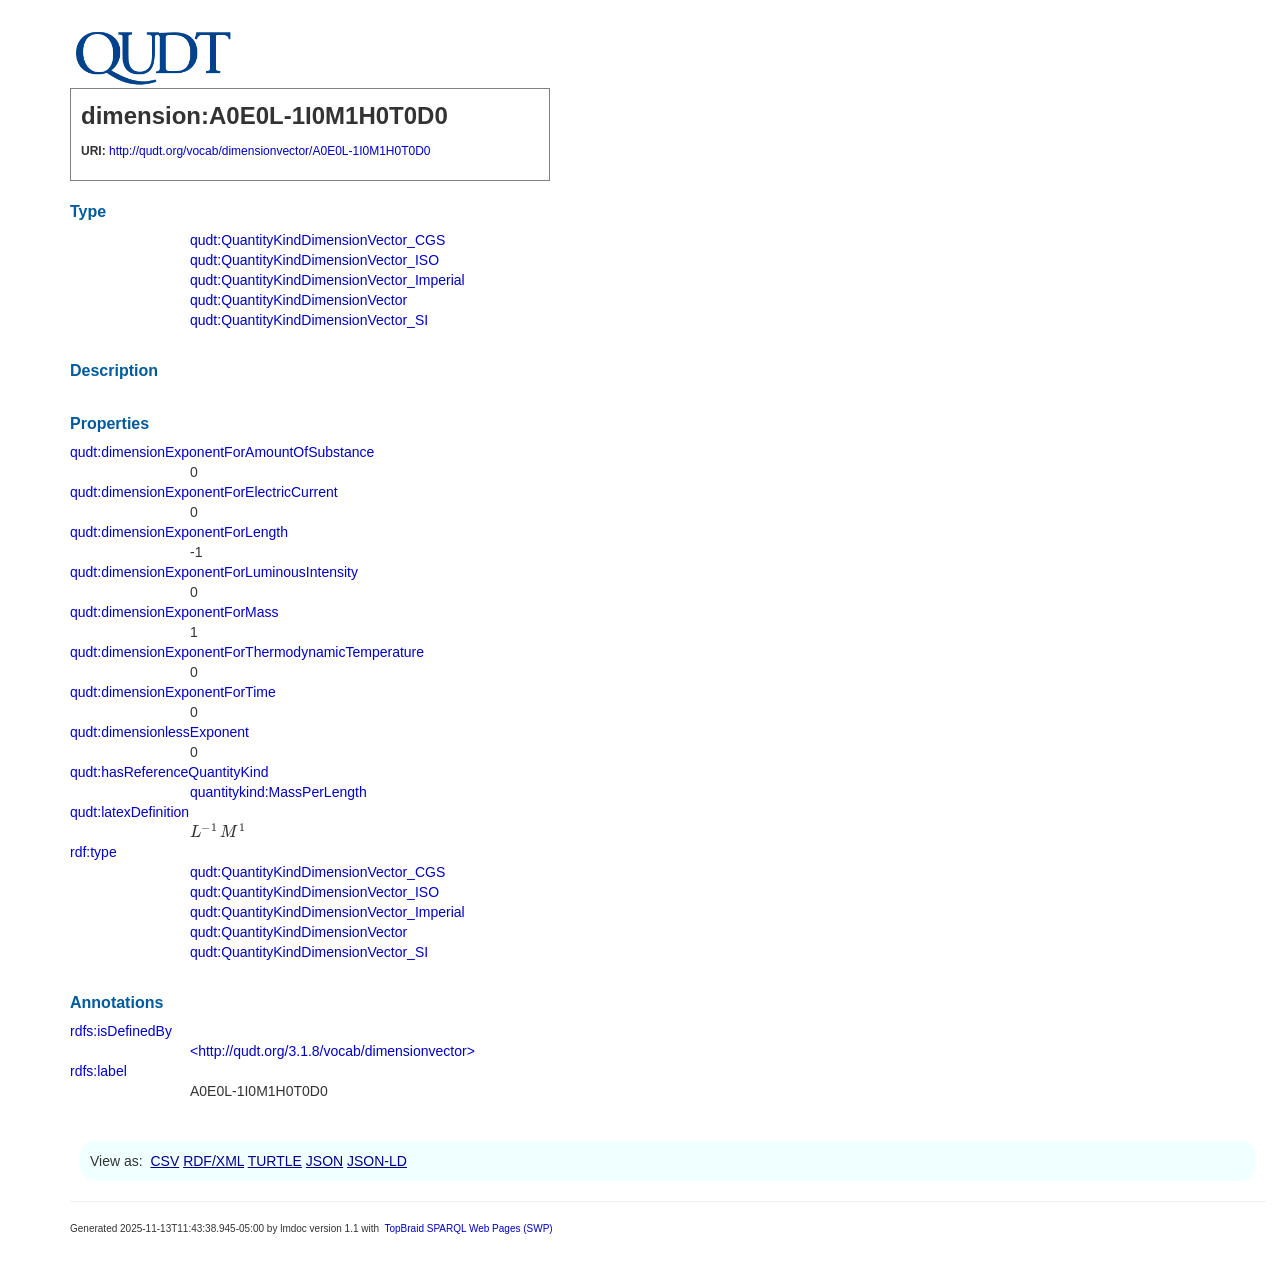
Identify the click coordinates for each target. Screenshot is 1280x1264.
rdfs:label (98, 1071)
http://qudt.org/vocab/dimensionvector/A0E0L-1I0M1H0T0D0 (270, 151)
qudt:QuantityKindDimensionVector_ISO (314, 260)
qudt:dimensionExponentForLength (179, 532)
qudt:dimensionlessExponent (159, 732)
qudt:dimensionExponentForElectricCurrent (204, 492)
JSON (324, 1161)
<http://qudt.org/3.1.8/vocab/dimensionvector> (332, 1051)
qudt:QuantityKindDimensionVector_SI (309, 320)
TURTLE (275, 1161)
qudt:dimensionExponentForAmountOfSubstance (222, 452)
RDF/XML (213, 1161)
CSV (164, 1161)
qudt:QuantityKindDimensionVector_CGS (317, 240)
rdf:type (93, 852)
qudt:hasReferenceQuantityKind (169, 772)
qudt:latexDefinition (129, 812)
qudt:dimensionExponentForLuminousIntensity (214, 572)
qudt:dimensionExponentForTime (173, 692)
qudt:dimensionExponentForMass (174, 612)
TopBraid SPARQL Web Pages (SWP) (468, 1228)
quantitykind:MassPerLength (278, 792)
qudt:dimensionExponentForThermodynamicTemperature (247, 652)
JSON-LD (377, 1161)
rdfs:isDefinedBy (121, 1031)
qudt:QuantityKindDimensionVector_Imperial (327, 280)
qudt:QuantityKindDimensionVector (298, 300)
